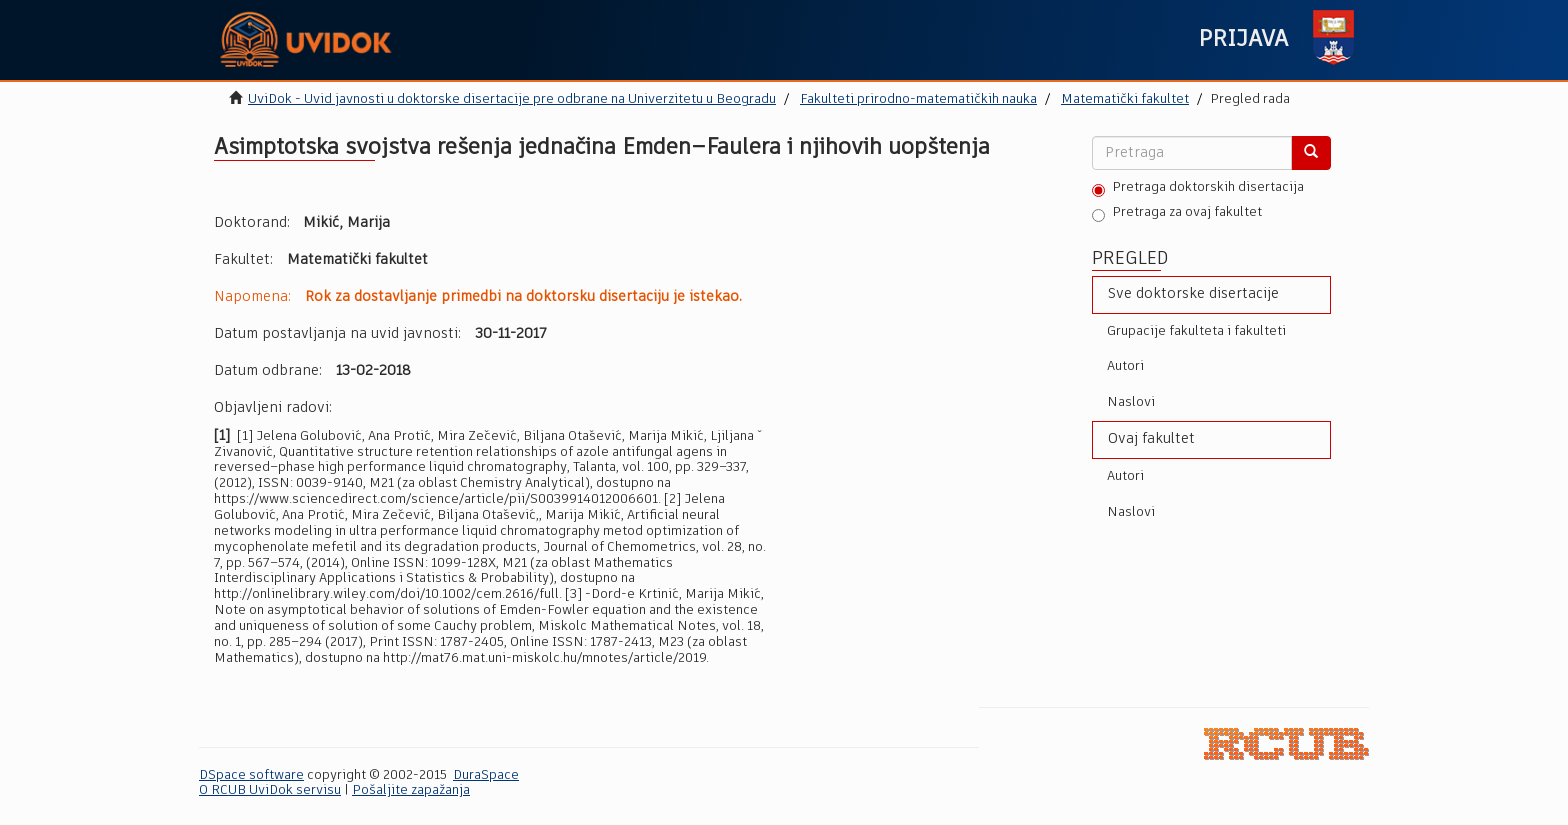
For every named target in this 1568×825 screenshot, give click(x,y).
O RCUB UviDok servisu (270, 790)
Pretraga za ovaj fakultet (1177, 214)
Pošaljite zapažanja (411, 790)
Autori (1125, 366)
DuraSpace (486, 775)
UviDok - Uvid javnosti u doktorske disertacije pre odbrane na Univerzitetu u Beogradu (512, 99)
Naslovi (1131, 402)
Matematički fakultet (1125, 99)
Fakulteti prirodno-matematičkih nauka (918, 99)
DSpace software (251, 775)
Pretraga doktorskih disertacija (1198, 189)
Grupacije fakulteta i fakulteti (1196, 331)
